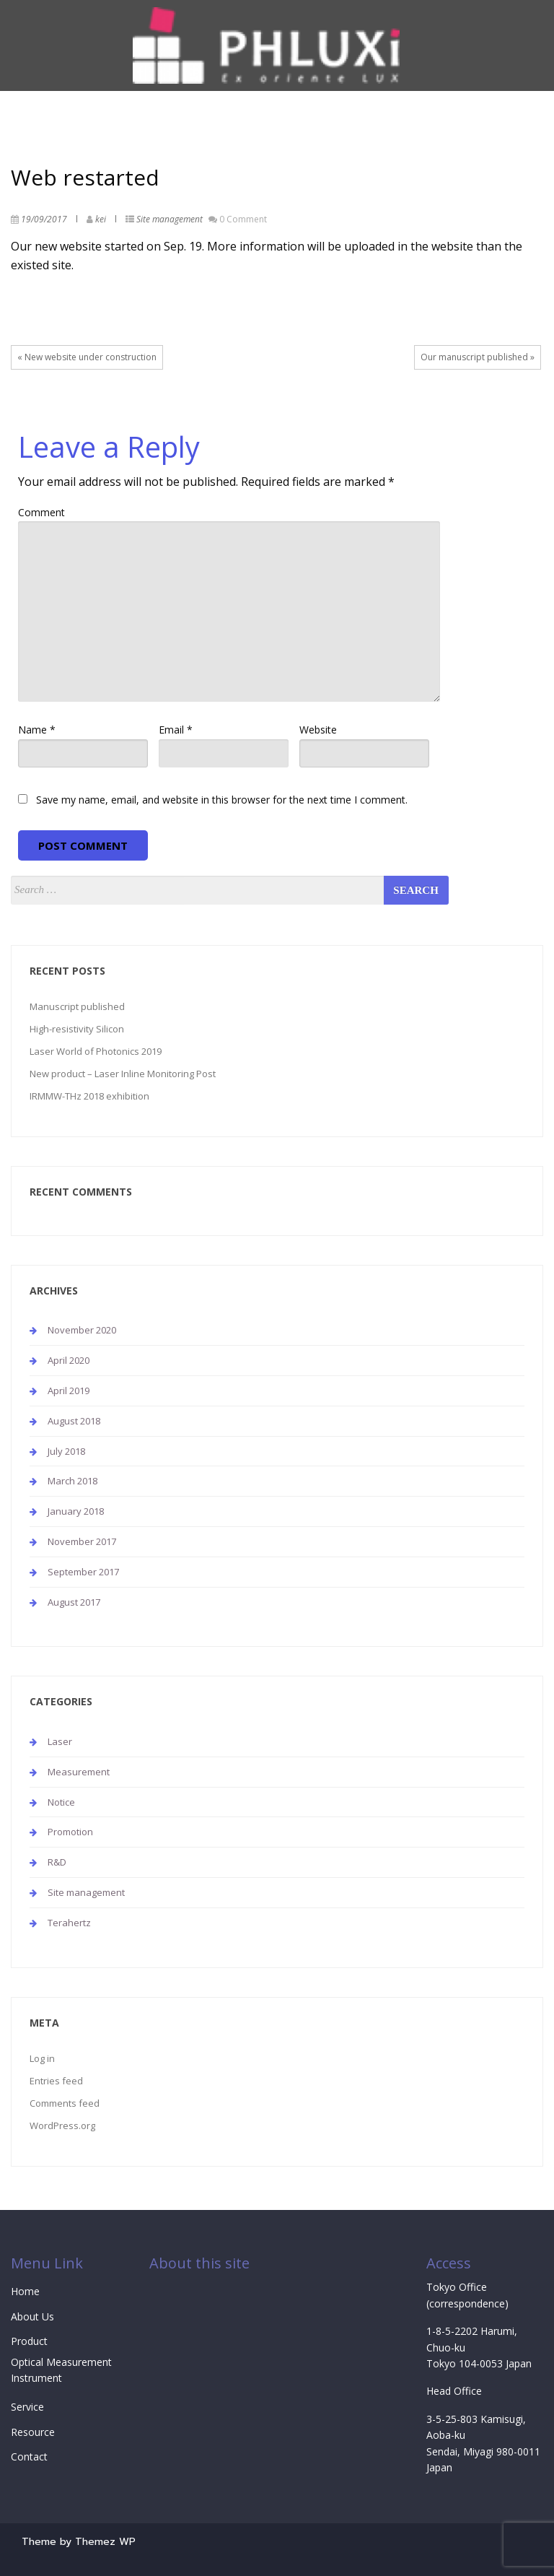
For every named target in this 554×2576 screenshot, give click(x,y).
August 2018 (74, 1420)
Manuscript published (77, 1006)
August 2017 (74, 1602)
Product (29, 2341)
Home (25, 2291)
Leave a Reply (109, 446)
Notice (61, 1802)
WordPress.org (62, 2125)
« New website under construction (87, 357)
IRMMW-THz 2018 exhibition (89, 1095)
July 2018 (66, 1451)
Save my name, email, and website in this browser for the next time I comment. (222, 799)
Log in (42, 2058)
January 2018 (76, 1511)
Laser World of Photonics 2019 (96, 1051)
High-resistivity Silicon (77, 1028)
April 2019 (68, 1390)
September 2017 (83, 1571)
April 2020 (68, 1360)
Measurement (79, 1771)
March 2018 (72, 1480)
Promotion (70, 1831)
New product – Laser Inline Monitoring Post (123, 1073)
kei (100, 219)
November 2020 (82, 1329)
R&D (57, 1861)
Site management (169, 219)
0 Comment (243, 219)
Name (37, 729)
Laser (60, 1741)
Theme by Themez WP (79, 2541)
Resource (33, 2432)
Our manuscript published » (478, 357)
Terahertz (69, 1922)
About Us (32, 2316)
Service (27, 2407)
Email (176, 729)
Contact (29, 2456)
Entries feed (56, 2080)
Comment (41, 512)
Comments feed (65, 2103)
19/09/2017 (44, 219)
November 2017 (82, 1541)
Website (318, 729)
